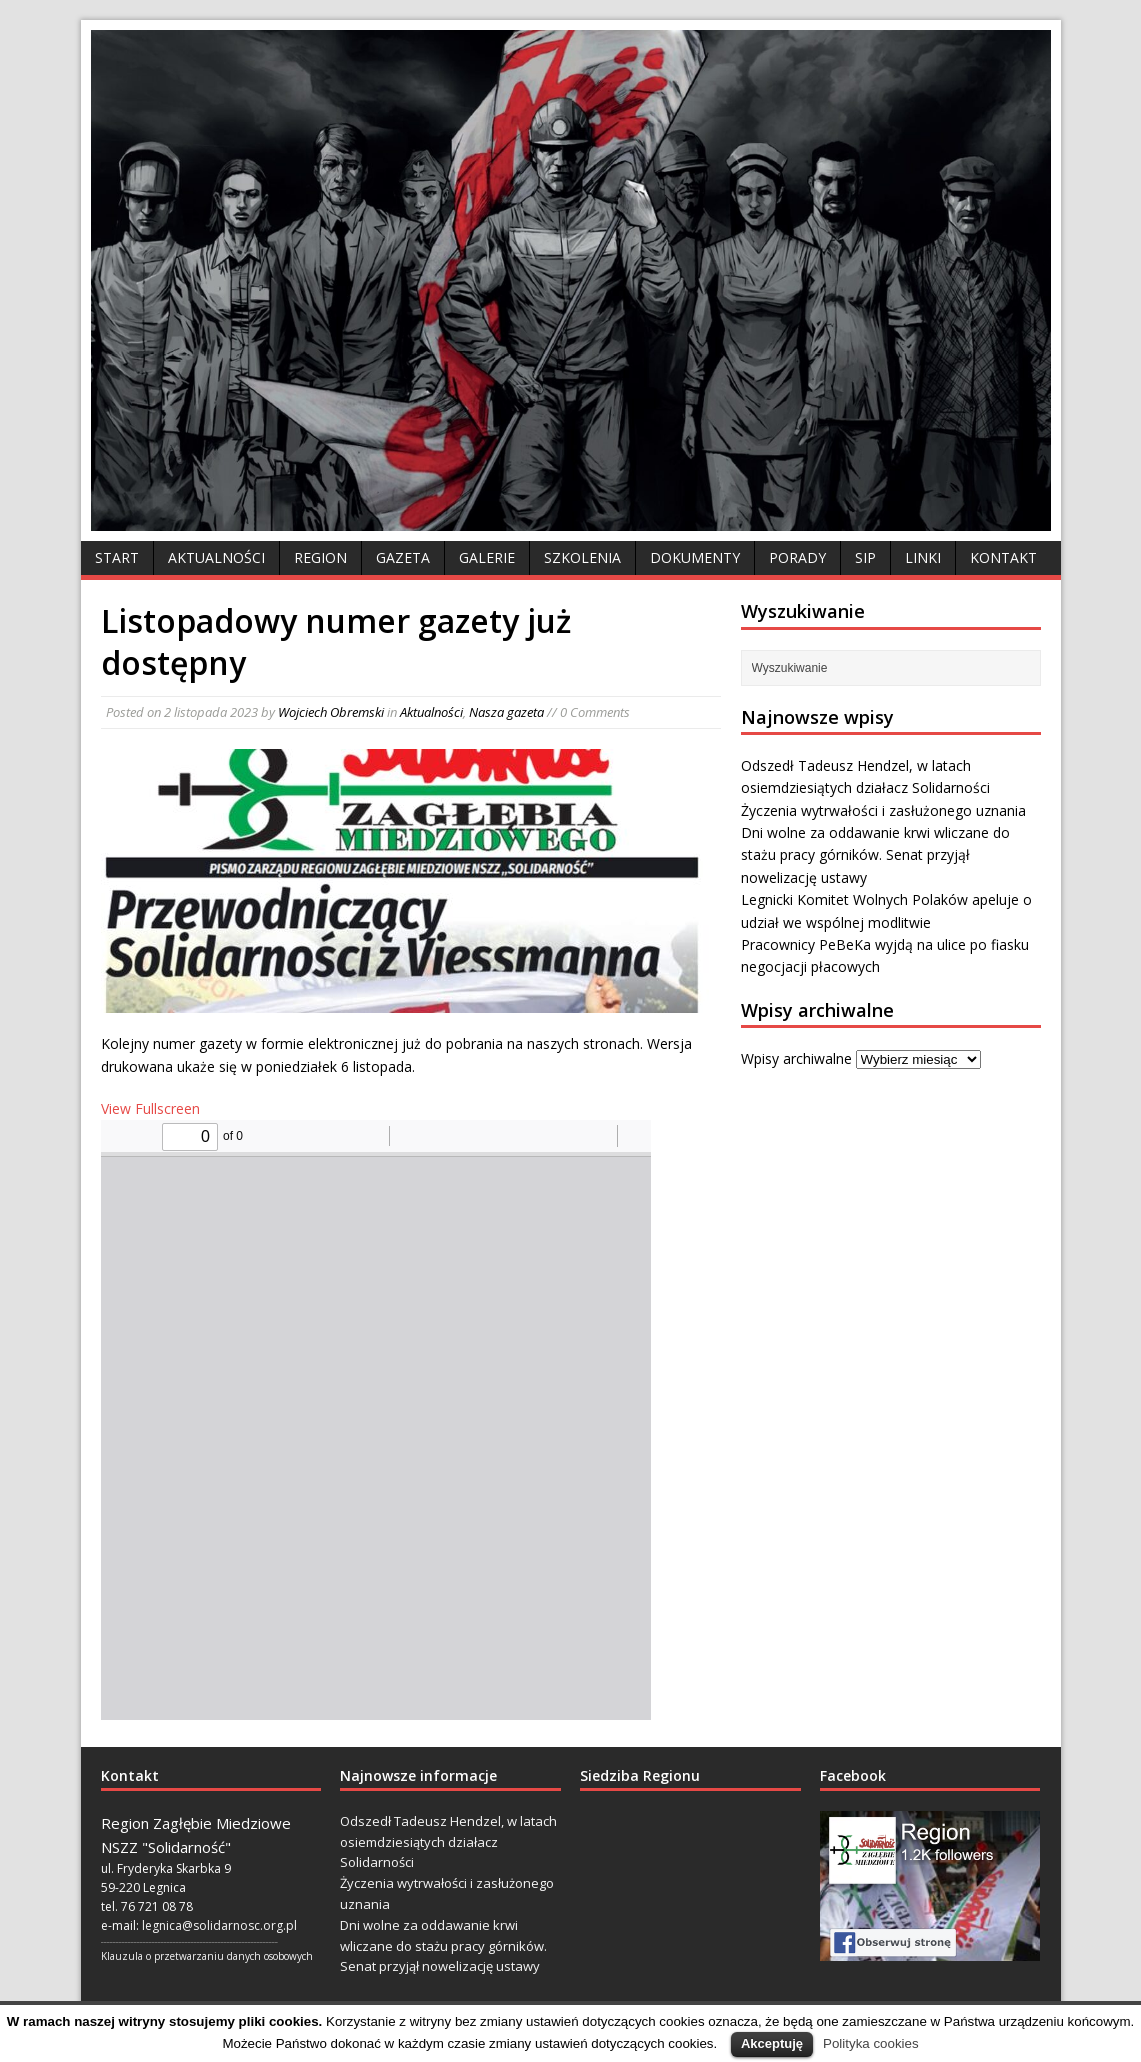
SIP (865, 557)
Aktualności (216, 557)
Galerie (487, 557)
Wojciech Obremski (331, 712)
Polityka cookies (871, 2043)
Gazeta (403, 557)
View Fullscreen (150, 1108)
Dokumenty (695, 557)
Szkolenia (582, 557)
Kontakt (1003, 557)
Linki (923, 557)
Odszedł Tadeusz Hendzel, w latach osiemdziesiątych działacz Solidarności (448, 1842)
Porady (797, 557)
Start (117, 557)
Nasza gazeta (506, 712)
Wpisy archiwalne (796, 1058)
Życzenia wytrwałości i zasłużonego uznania (883, 810)
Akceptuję (772, 2043)
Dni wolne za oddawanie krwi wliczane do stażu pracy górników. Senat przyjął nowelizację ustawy (875, 855)
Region (320, 557)
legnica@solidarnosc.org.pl (219, 1925)
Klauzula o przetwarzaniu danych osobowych (207, 1956)
